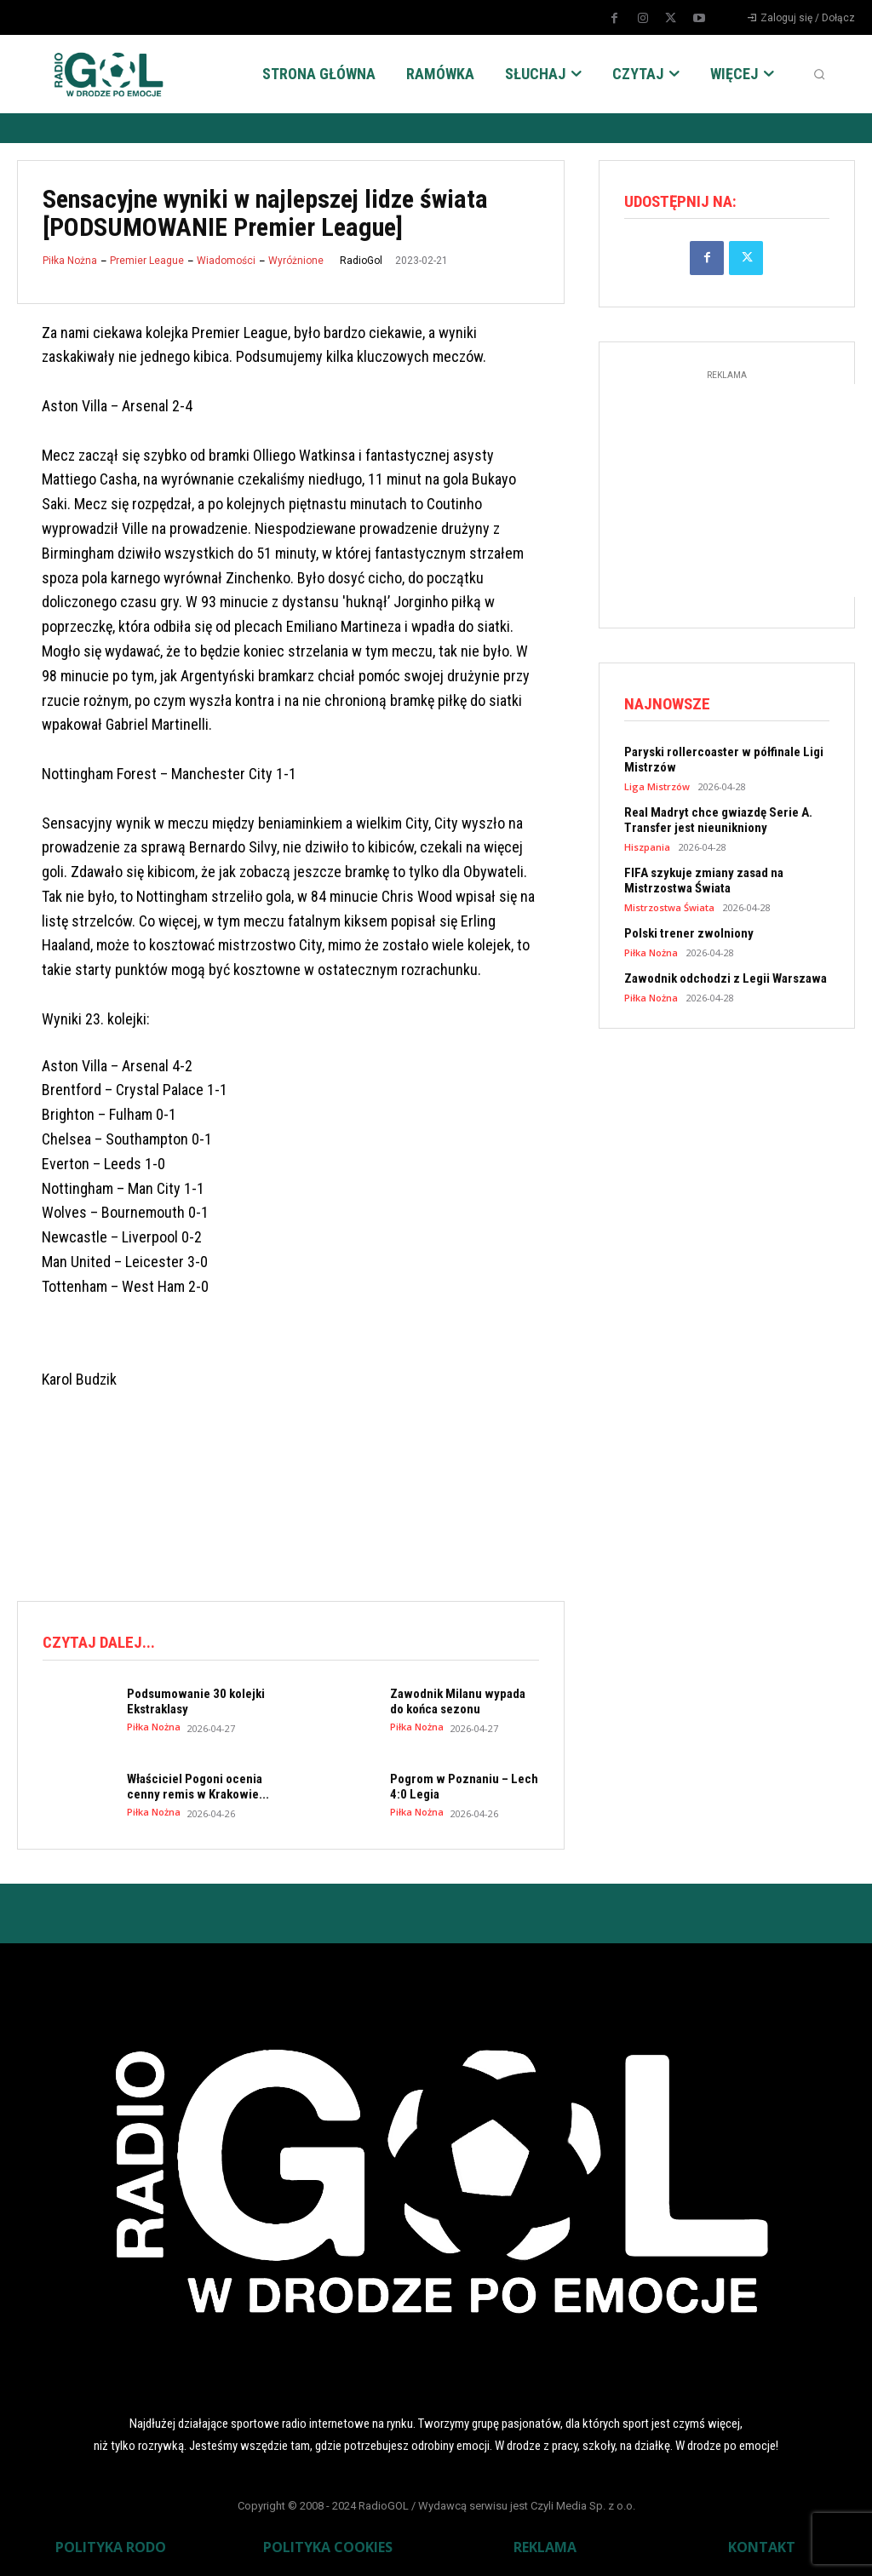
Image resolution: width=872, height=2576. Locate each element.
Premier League (147, 260)
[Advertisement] (327, 1516)
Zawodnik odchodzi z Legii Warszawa (725, 978)
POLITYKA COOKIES (328, 2547)
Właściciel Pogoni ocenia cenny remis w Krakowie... (198, 1786)
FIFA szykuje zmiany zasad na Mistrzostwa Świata (703, 880)
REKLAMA (545, 2547)
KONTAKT (761, 2547)
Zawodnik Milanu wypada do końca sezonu (457, 1701)
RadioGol (361, 260)
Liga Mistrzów (657, 786)
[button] (819, 74)
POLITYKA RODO (110, 2547)
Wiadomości (226, 260)
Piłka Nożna (70, 260)
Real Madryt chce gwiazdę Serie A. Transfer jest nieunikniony (718, 820)
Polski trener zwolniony (689, 933)
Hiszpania (647, 847)
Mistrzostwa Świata (669, 907)
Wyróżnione (296, 260)
